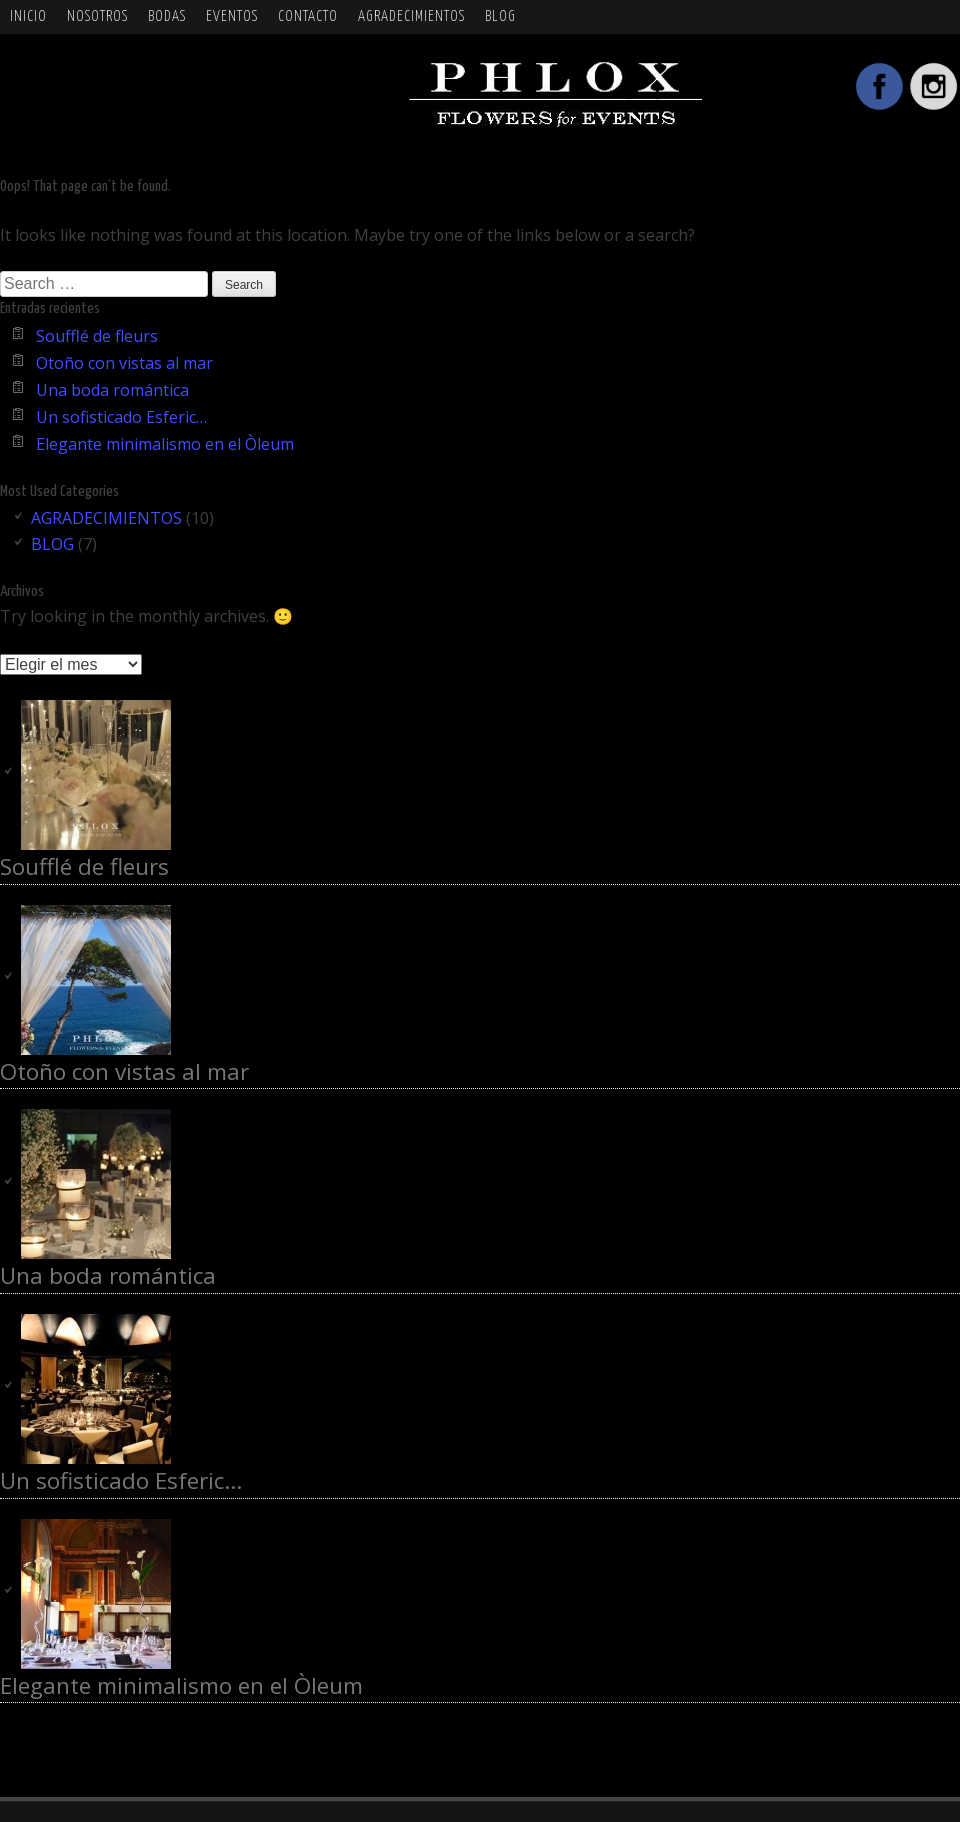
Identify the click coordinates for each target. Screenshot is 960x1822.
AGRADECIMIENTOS (411, 16)
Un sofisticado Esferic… (121, 417)
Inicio (28, 16)
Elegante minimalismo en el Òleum (165, 444)
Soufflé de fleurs (97, 336)
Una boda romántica (112, 390)
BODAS (167, 16)
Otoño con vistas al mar (124, 363)
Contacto (308, 16)
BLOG (500, 16)
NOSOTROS (97, 16)
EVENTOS (232, 16)
